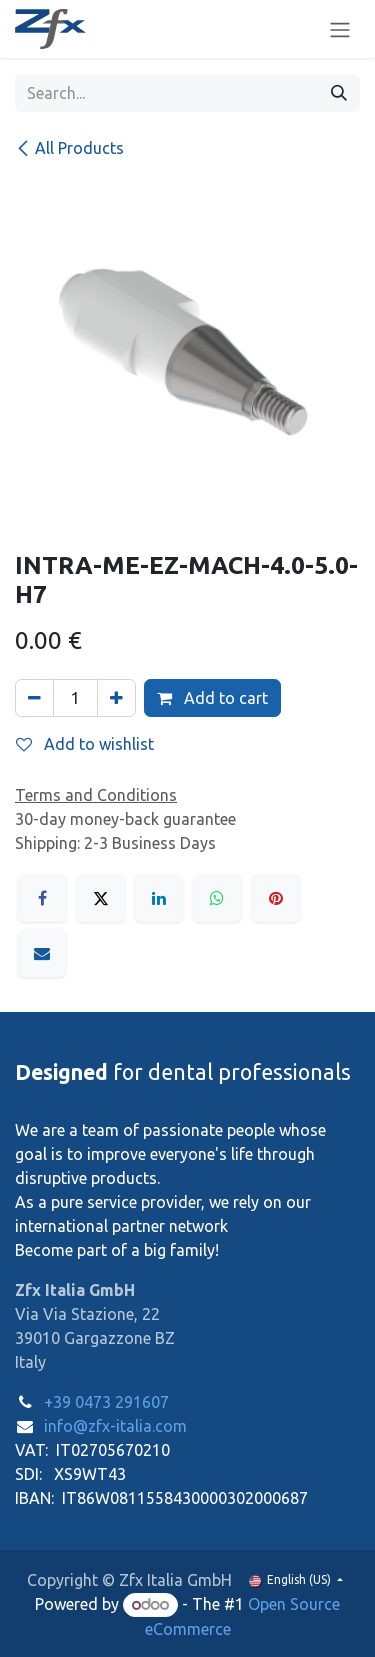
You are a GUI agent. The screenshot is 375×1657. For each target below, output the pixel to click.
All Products (69, 148)
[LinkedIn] (159, 898)
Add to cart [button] (212, 698)
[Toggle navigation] (340, 29)
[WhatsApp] (217, 898)
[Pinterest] (276, 898)
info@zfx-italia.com (115, 1426)
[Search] (339, 93)
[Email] (42, 953)
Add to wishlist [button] (85, 744)
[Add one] (116, 698)
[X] (101, 898)
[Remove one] (34, 698)
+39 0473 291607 (106, 1402)
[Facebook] (42, 898)
